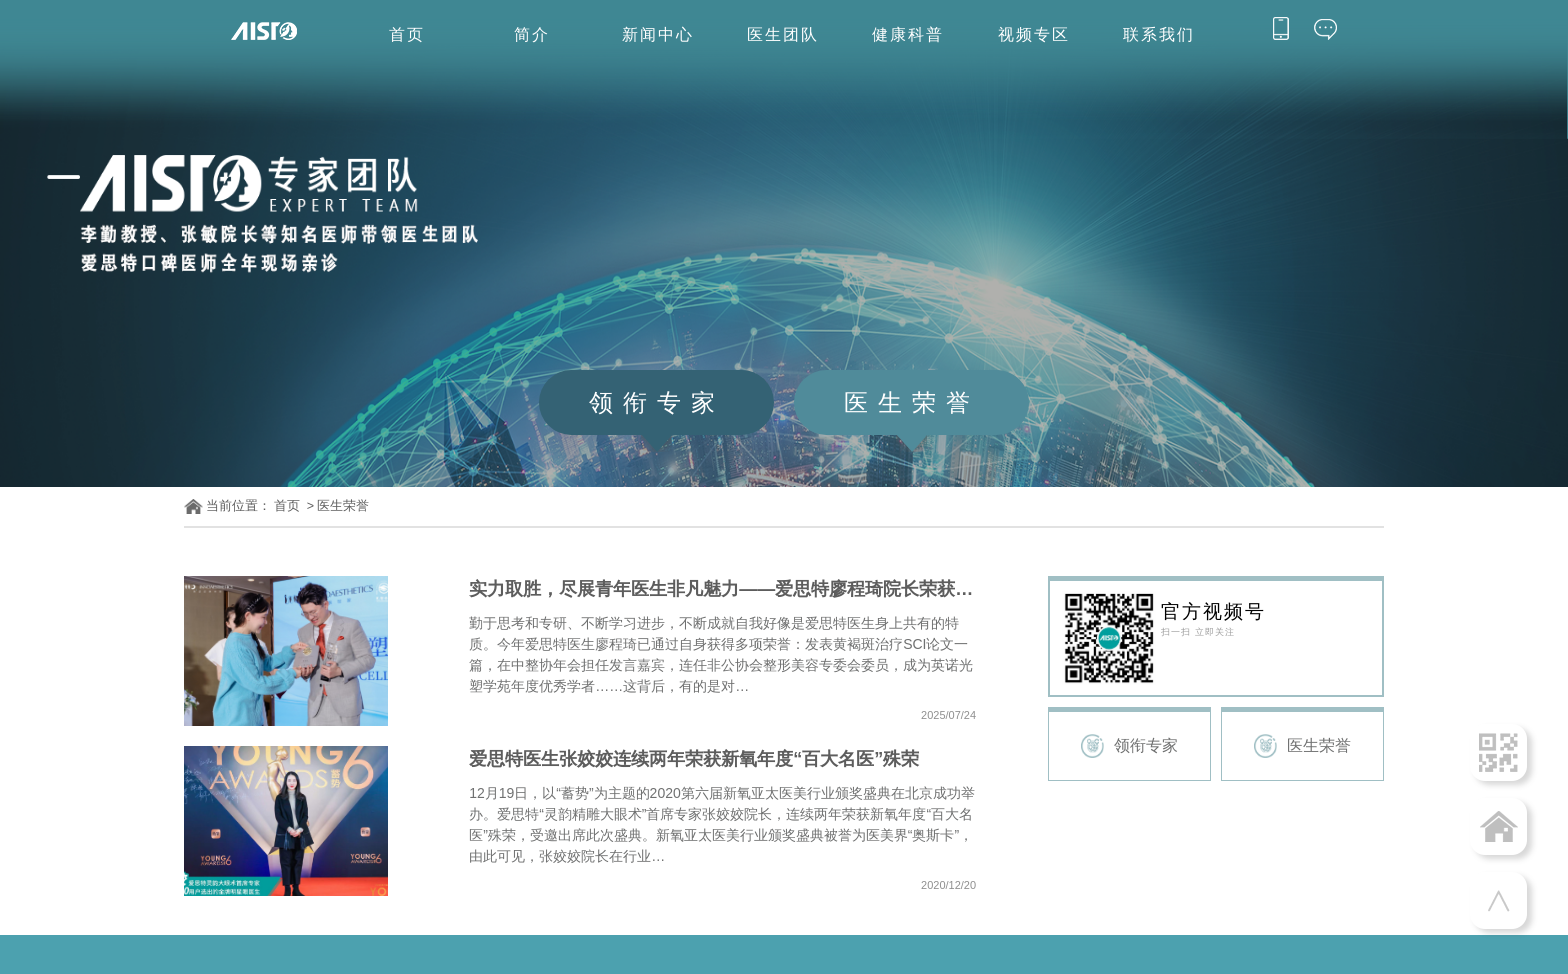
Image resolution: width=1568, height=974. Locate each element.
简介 (532, 34)
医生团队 (783, 34)
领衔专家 (1146, 745)
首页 (407, 34)
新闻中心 (658, 34)
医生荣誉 (343, 506)
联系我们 (1159, 34)
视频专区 (1034, 34)
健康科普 (908, 34)
